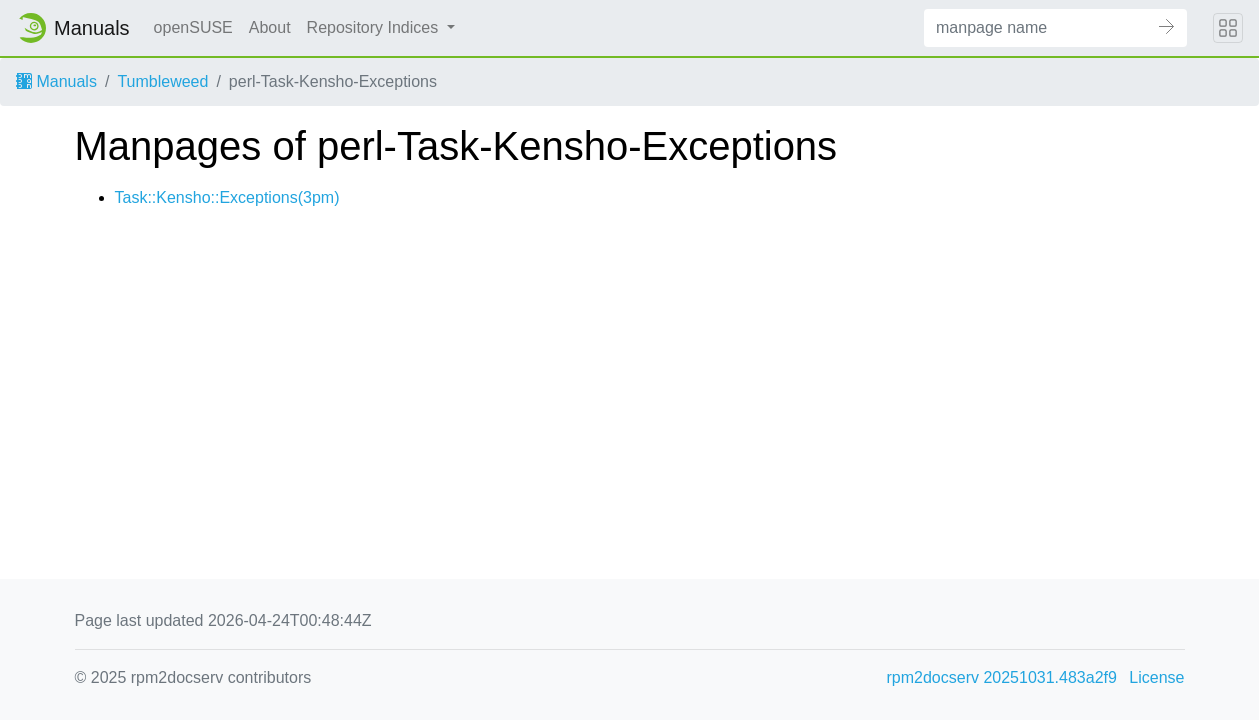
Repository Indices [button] (375, 27)
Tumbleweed (162, 81)
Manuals (56, 81)
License (1156, 677)
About (270, 27)
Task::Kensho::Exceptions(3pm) (227, 197)
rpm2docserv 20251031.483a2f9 (1002, 677)
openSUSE (193, 27)
